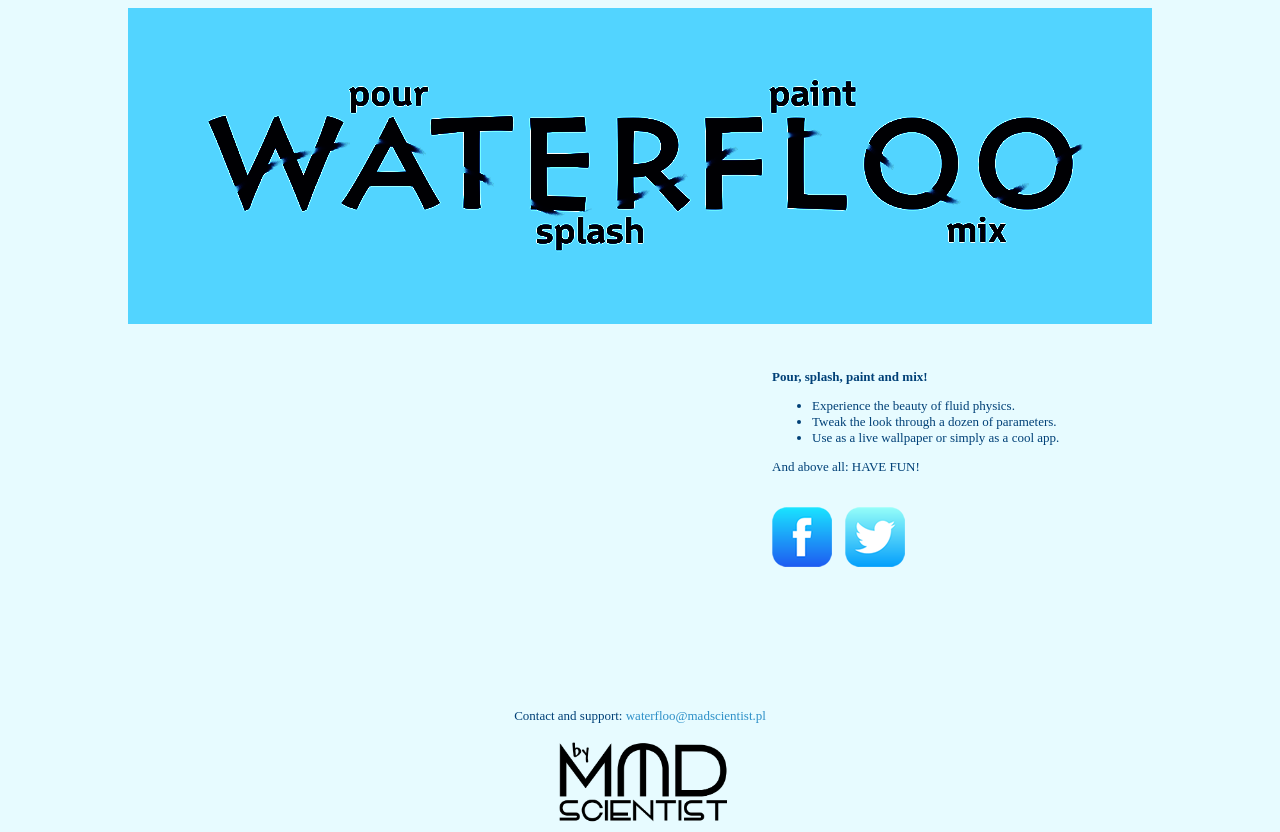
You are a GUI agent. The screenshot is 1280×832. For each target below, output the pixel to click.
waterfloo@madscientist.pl (696, 715)
